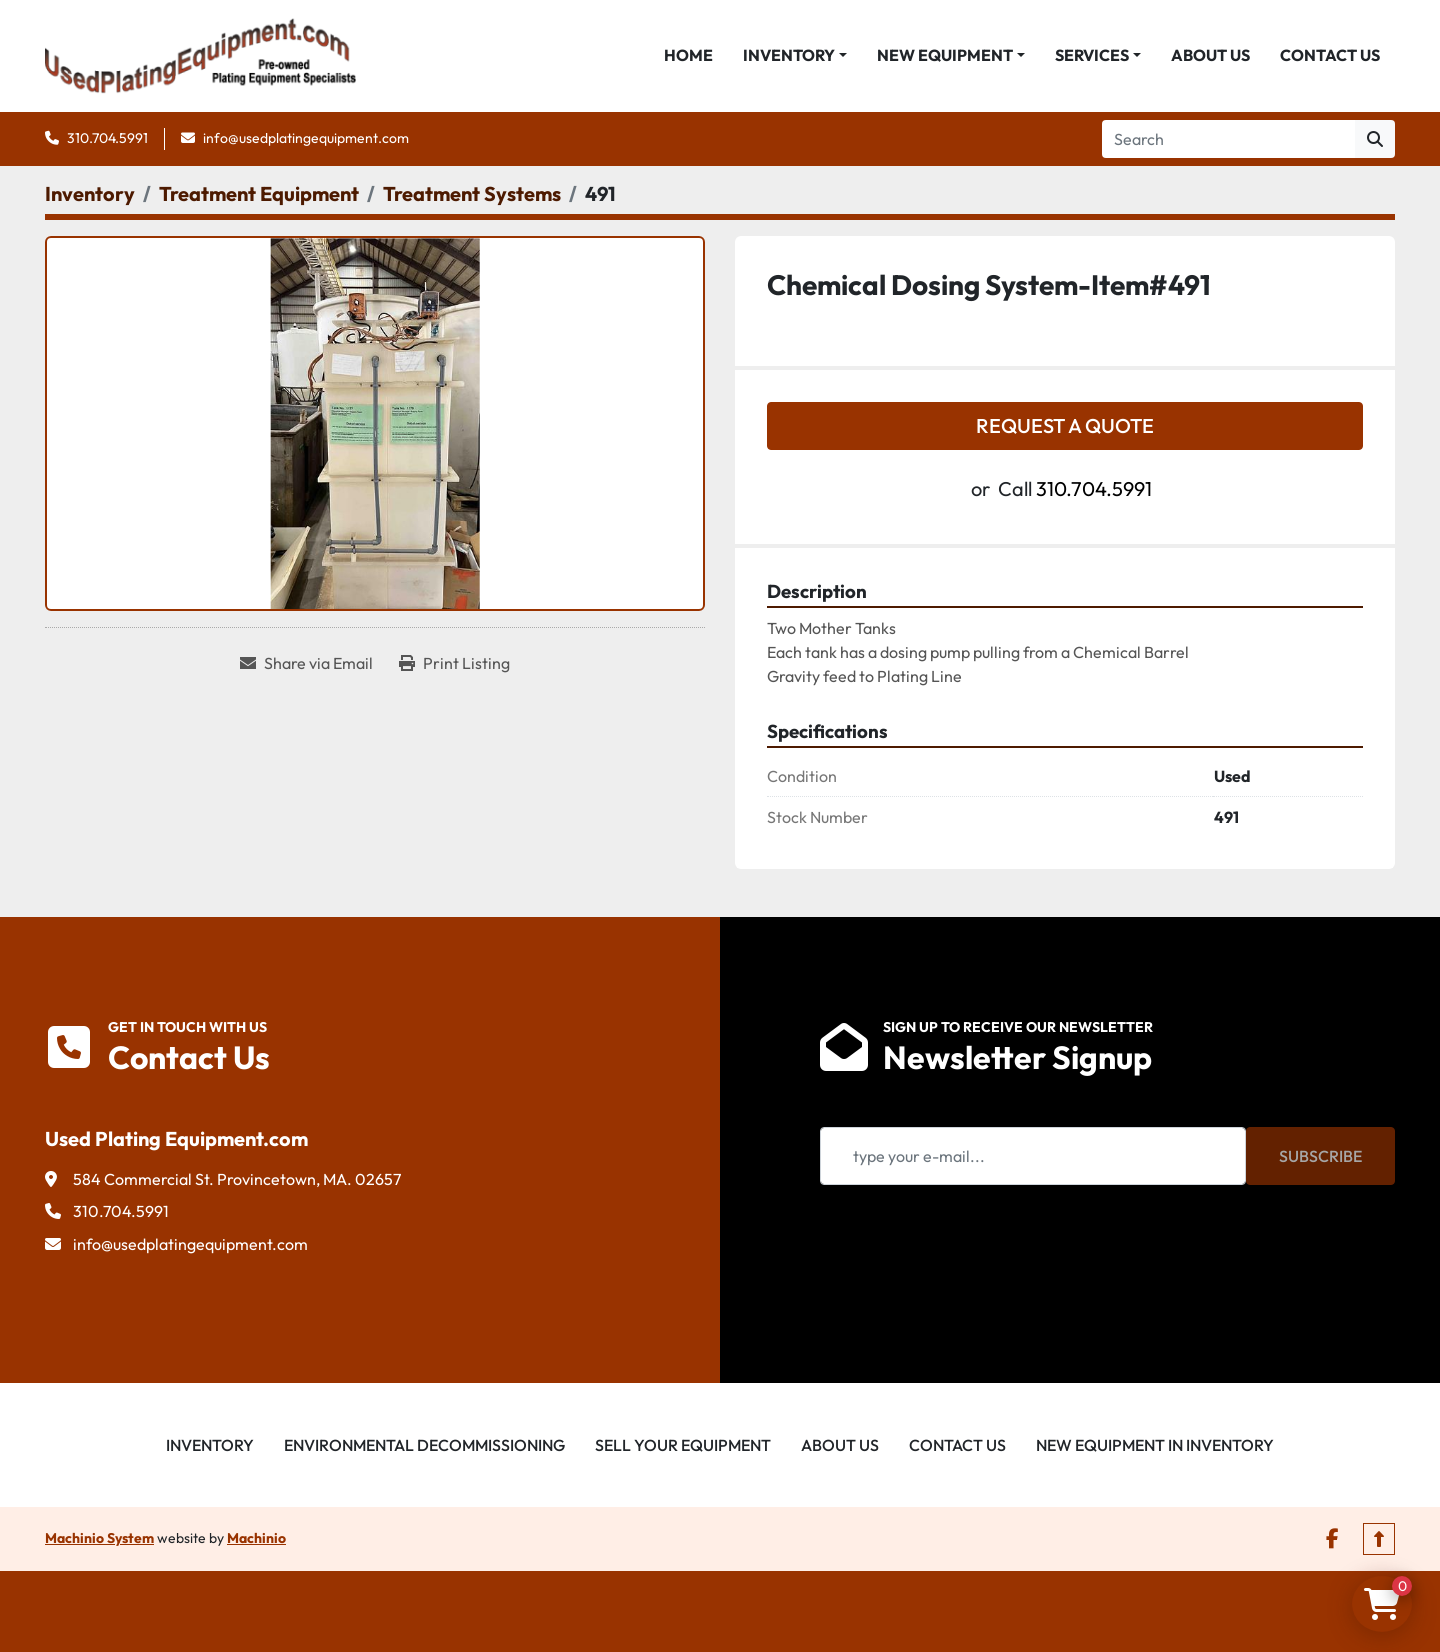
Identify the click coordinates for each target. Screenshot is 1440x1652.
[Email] (1033, 1159)
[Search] (1228, 142)
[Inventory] (90, 196)
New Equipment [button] (945, 57)
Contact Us (1330, 57)
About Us (1210, 57)
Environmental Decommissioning (424, 1448)
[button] (795, 57)
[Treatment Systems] (472, 196)
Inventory (789, 57)
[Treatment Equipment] (259, 196)
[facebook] (1332, 1542)
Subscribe (1320, 1159)
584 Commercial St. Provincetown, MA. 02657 (237, 1182)
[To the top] (1379, 1542)
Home (688, 57)
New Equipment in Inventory (1155, 1448)
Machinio (256, 1541)
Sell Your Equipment (683, 1448)
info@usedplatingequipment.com (306, 141)
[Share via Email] (306, 666)
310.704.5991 (107, 141)
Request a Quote (1065, 428)
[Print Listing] (454, 666)
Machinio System (99, 1541)
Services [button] (1092, 57)
